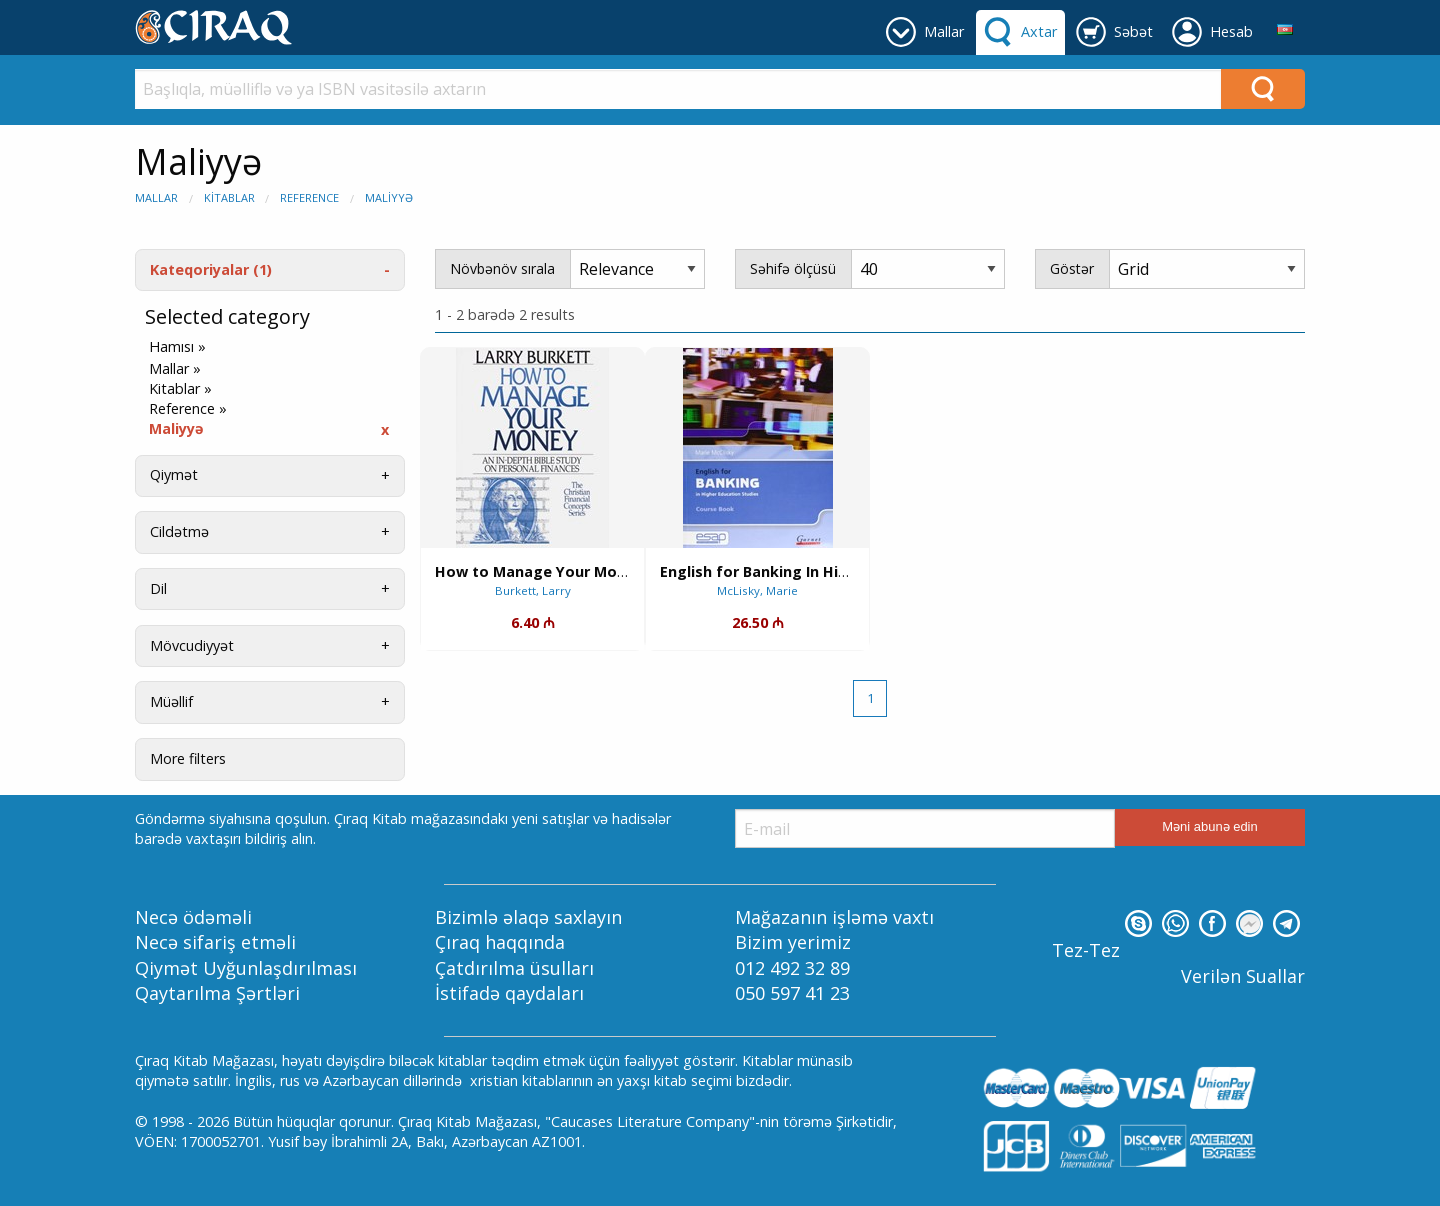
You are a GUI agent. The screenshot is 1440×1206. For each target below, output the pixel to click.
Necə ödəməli (193, 917)
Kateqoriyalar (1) (211, 269)
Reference (309, 197)
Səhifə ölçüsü (793, 268)
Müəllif (171, 701)
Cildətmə (179, 531)
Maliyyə (389, 197)
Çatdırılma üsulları (514, 968)
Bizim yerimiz (793, 942)
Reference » (188, 409)
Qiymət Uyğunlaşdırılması (246, 968)
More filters (188, 758)
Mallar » (175, 369)
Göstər (1072, 268)
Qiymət (174, 474)
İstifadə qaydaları (509, 993)
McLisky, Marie (757, 590)
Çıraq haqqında (500, 942)
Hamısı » (177, 347)
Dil (158, 588)
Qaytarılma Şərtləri (217, 993)
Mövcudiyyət (192, 645)
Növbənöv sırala (502, 268)
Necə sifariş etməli (215, 942)
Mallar (156, 197)
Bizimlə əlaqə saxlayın (528, 917)
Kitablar (229, 197)
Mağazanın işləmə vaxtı (834, 917)
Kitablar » (180, 389)
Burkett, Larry (533, 590)
